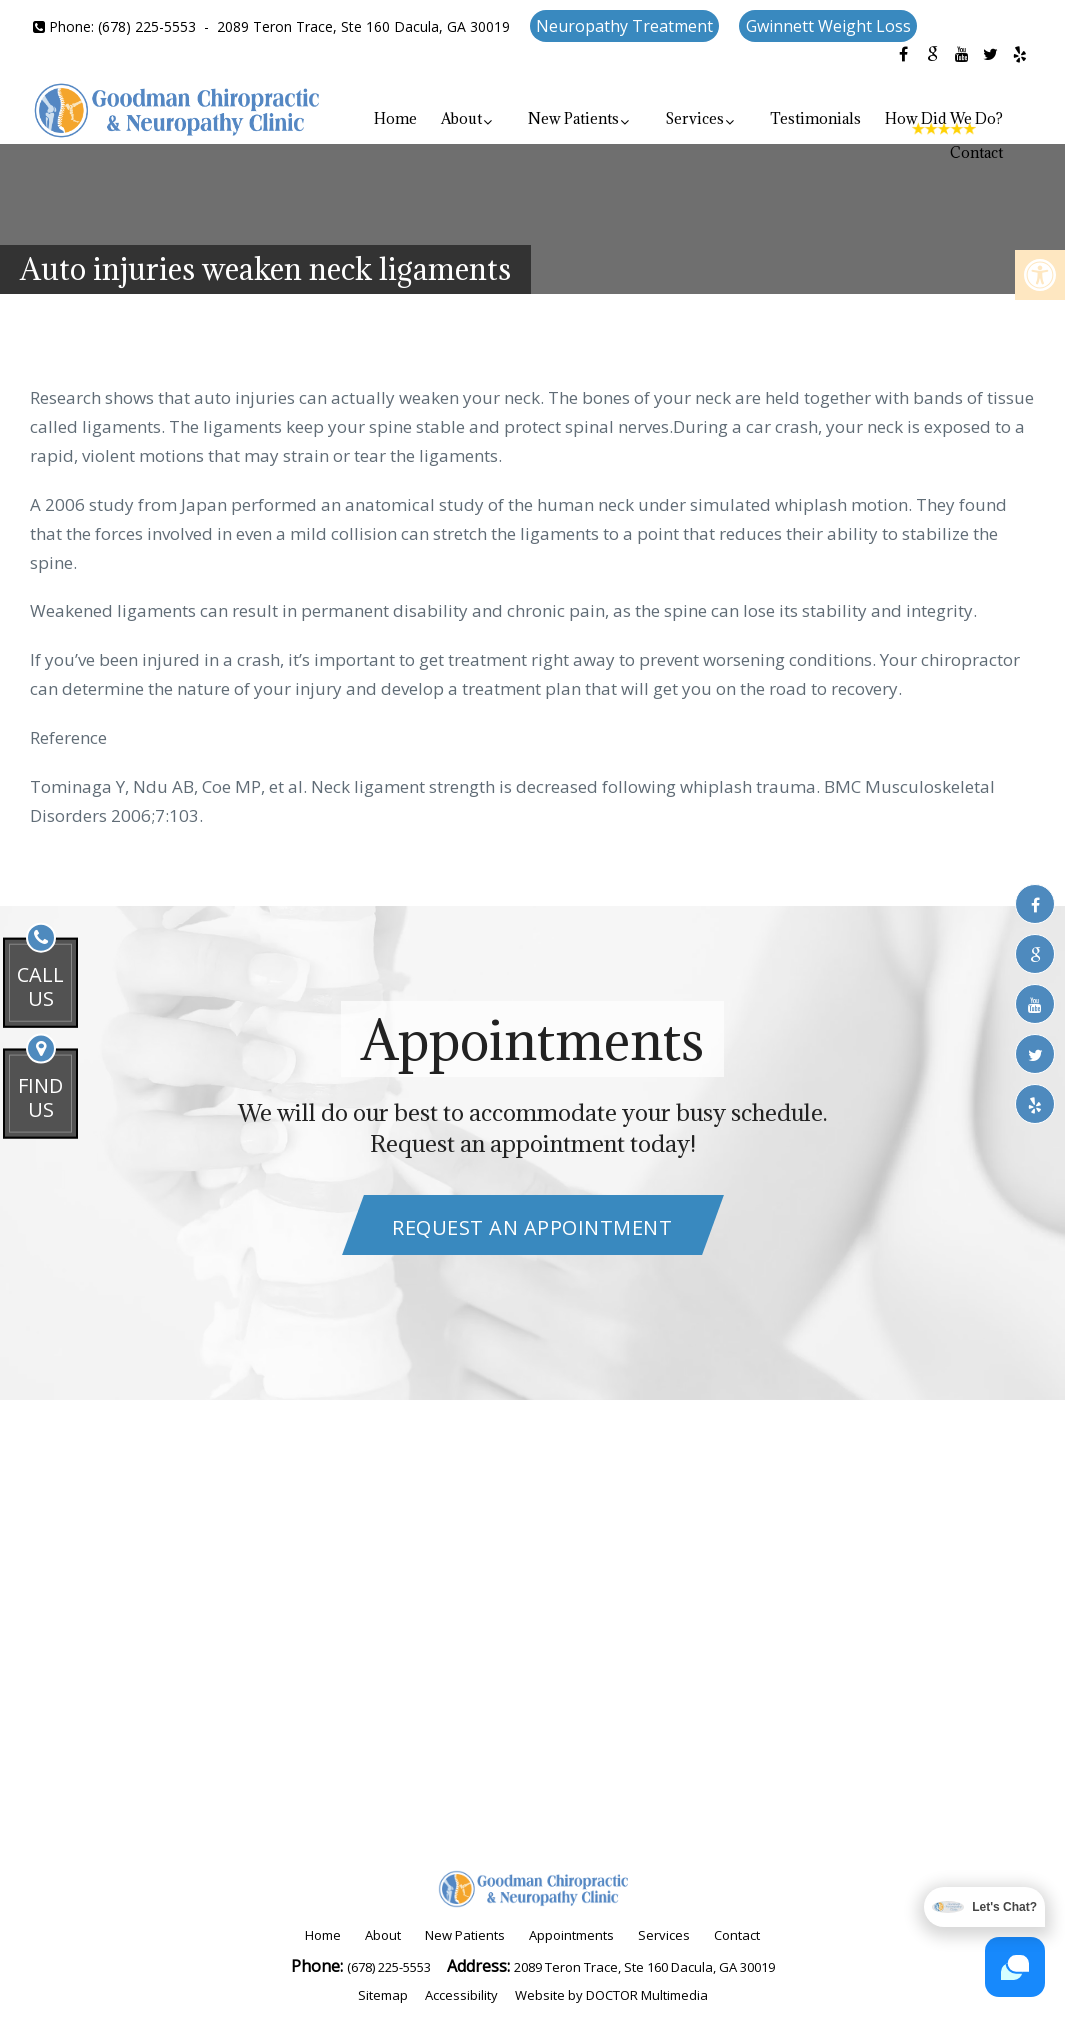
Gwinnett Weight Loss (828, 26)
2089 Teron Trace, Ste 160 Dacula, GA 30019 (363, 26)
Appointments (571, 1935)
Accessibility (461, 1995)
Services (694, 118)
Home (395, 118)
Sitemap (383, 1995)
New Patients (573, 118)
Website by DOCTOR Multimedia (611, 1995)
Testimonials (815, 118)
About (461, 118)
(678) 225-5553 (147, 26)
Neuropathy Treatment (624, 26)
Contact (976, 152)
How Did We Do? (944, 118)
